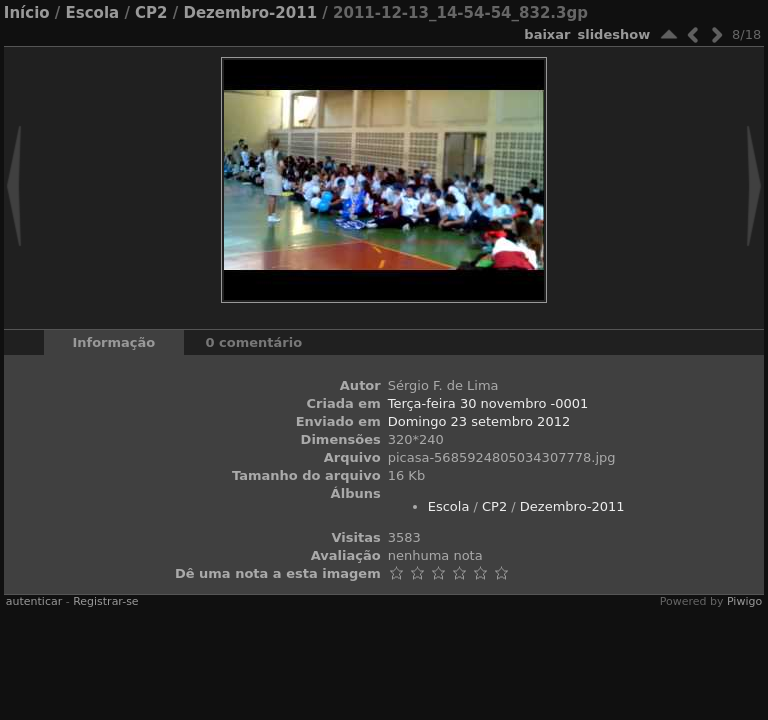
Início (27, 13)
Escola (93, 13)
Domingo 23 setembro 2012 (479, 421)
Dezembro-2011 (251, 13)
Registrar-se (105, 601)
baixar (547, 34)
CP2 (151, 13)
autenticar (34, 601)
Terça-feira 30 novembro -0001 (488, 403)
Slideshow (613, 34)
